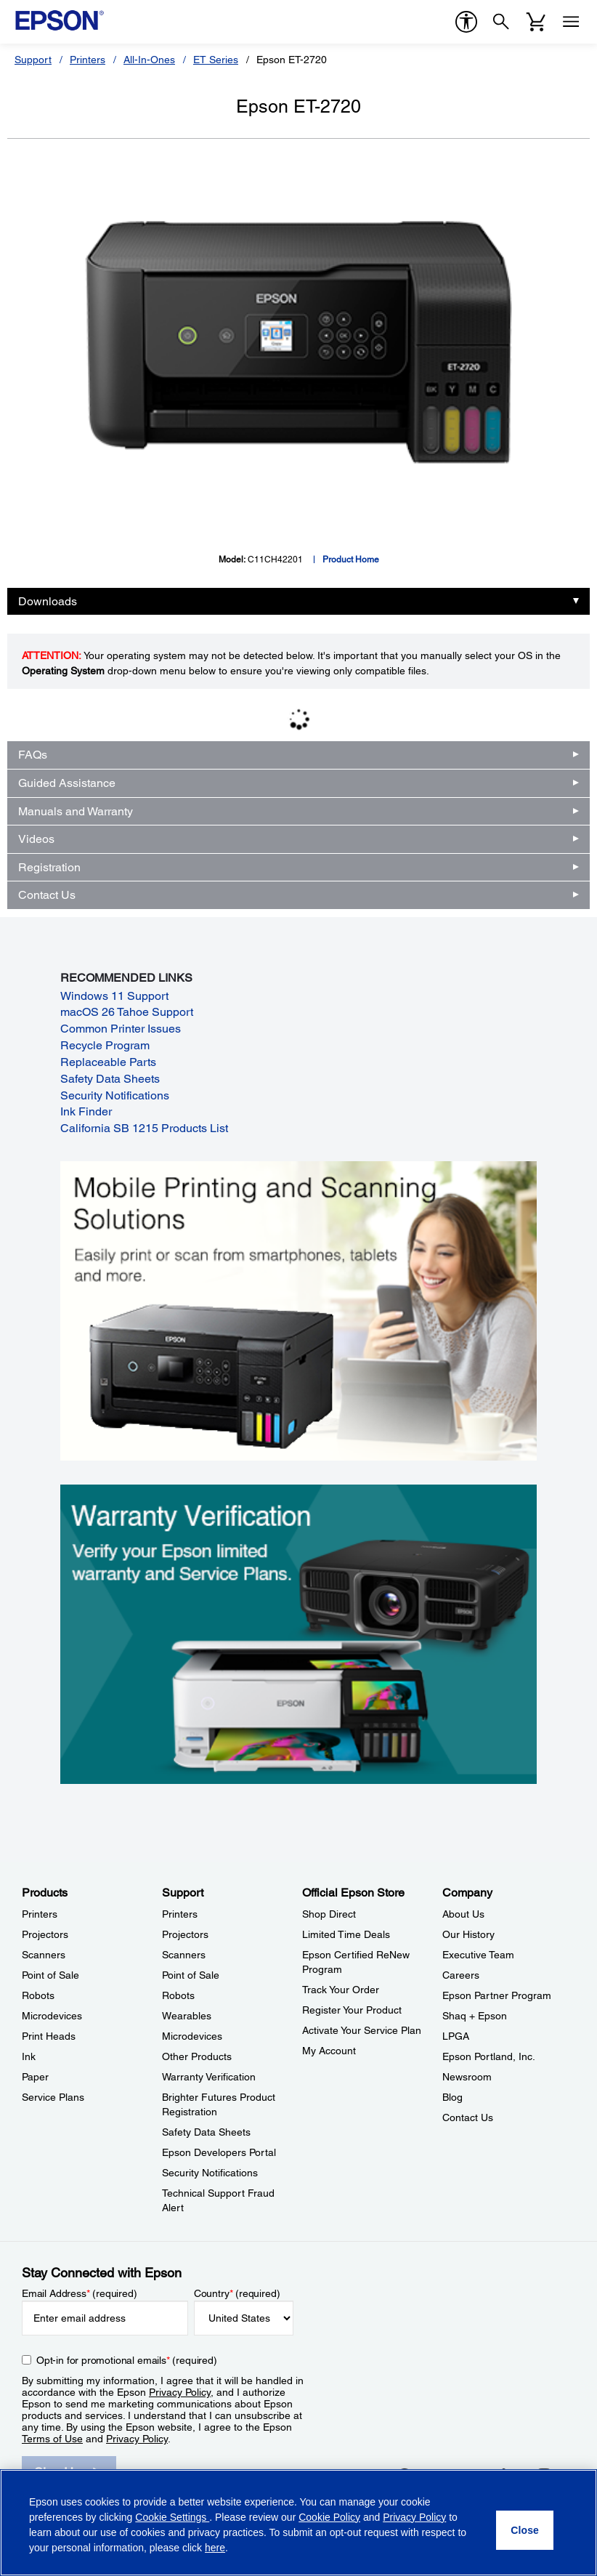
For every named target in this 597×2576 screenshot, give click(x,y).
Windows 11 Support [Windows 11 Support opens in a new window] (114, 996)
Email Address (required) (79, 2293)
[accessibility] (466, 21)
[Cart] (536, 21)
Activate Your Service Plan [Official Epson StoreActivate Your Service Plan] (361, 2030)
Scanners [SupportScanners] (184, 1955)
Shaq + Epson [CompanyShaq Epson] (474, 2016)
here (215, 2547)
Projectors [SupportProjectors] (185, 1934)
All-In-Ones (149, 59)
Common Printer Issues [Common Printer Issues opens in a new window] (120, 1028)
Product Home (350, 559)
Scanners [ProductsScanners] (43, 1955)
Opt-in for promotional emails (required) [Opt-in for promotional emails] (126, 2360)
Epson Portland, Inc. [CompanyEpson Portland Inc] (488, 2056)
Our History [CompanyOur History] (468, 1934)
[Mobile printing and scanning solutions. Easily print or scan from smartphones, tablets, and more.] (298, 1310)
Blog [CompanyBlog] (452, 2097)
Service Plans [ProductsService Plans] (53, 2097)
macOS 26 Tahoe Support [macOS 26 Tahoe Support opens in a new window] (126, 1012)
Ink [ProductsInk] (29, 2056)
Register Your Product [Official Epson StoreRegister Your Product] (352, 2010)
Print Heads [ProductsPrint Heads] (49, 2036)
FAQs (32, 755)
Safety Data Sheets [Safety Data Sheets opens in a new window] (110, 1079)
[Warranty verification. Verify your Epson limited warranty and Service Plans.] (298, 1633)
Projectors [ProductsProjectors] (45, 1934)
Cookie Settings (172, 2517)
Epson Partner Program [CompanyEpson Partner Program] (496, 1995)
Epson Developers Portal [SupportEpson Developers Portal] (219, 2152)
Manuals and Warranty (75, 811)
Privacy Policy (180, 2392)
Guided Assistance (66, 783)
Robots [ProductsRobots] (38, 1995)
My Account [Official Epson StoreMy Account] (329, 2050)
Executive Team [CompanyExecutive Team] (478, 1955)
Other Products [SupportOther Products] (197, 2056)
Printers (87, 59)
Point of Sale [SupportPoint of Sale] (190, 1975)
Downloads (47, 601)
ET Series (215, 59)
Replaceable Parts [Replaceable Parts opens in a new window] (108, 1062)
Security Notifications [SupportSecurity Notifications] (210, 2173)
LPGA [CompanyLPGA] (455, 2036)
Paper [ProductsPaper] (35, 2077)
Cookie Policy (329, 2517)
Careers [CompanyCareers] (460, 1975)
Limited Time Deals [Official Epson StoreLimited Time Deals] (346, 1934)
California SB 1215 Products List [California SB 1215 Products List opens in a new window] (144, 1128)
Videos (36, 839)
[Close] (524, 2530)
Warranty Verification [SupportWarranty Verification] (209, 2077)
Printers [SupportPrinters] (180, 1914)
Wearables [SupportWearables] (186, 2016)
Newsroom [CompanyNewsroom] (467, 2077)
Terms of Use (52, 2438)
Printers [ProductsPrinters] (39, 1914)
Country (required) (237, 2293)
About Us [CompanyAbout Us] (463, 1914)
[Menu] (570, 21)
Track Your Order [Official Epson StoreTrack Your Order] (340, 1989)
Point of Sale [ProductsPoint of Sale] (50, 1975)
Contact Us (47, 895)
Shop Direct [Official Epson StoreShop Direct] (329, 1914)
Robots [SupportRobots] (178, 1995)
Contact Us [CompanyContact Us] (467, 2117)
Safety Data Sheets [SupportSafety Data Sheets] (206, 2132)
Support (33, 59)
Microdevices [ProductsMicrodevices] (52, 2016)
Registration (49, 867)
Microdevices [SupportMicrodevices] (192, 2036)
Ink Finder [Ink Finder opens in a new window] (86, 1111)
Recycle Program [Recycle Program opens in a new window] (105, 1045)
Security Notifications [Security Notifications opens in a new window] (114, 1095)
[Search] (501, 21)
